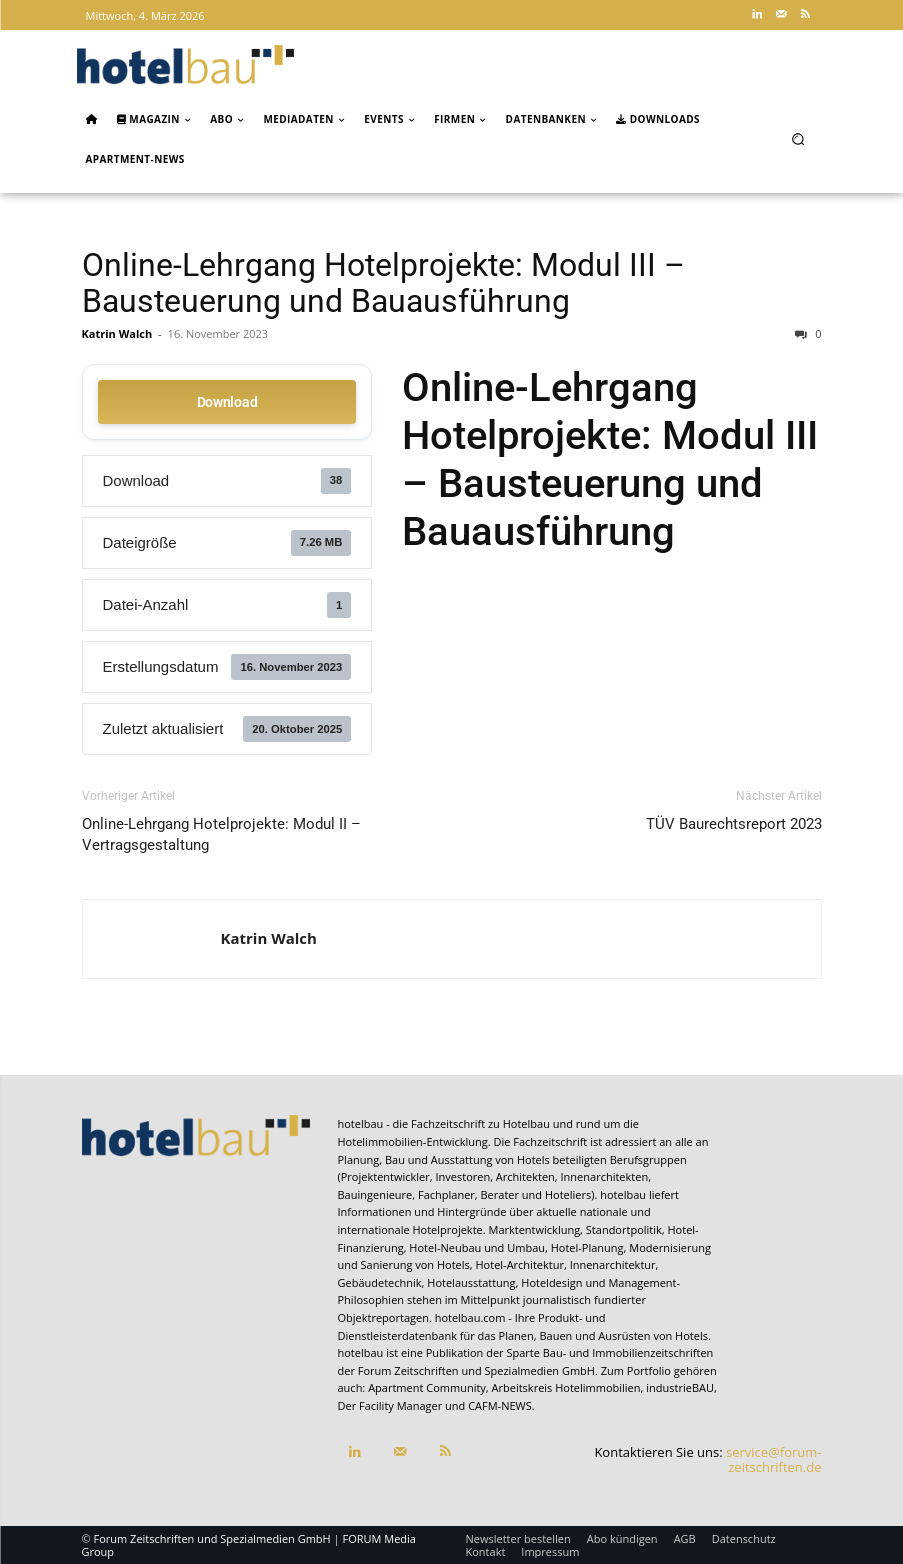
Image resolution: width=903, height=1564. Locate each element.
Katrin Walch (117, 333)
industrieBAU (680, 1387)
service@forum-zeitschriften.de (773, 1460)
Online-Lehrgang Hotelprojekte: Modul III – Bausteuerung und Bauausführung (383, 283)
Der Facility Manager (390, 1405)
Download (227, 402)
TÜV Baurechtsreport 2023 (734, 824)
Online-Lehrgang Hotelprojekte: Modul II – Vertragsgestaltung (221, 834)
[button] (797, 138)
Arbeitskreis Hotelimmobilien (566, 1387)
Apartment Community (427, 1387)
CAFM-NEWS (500, 1405)
